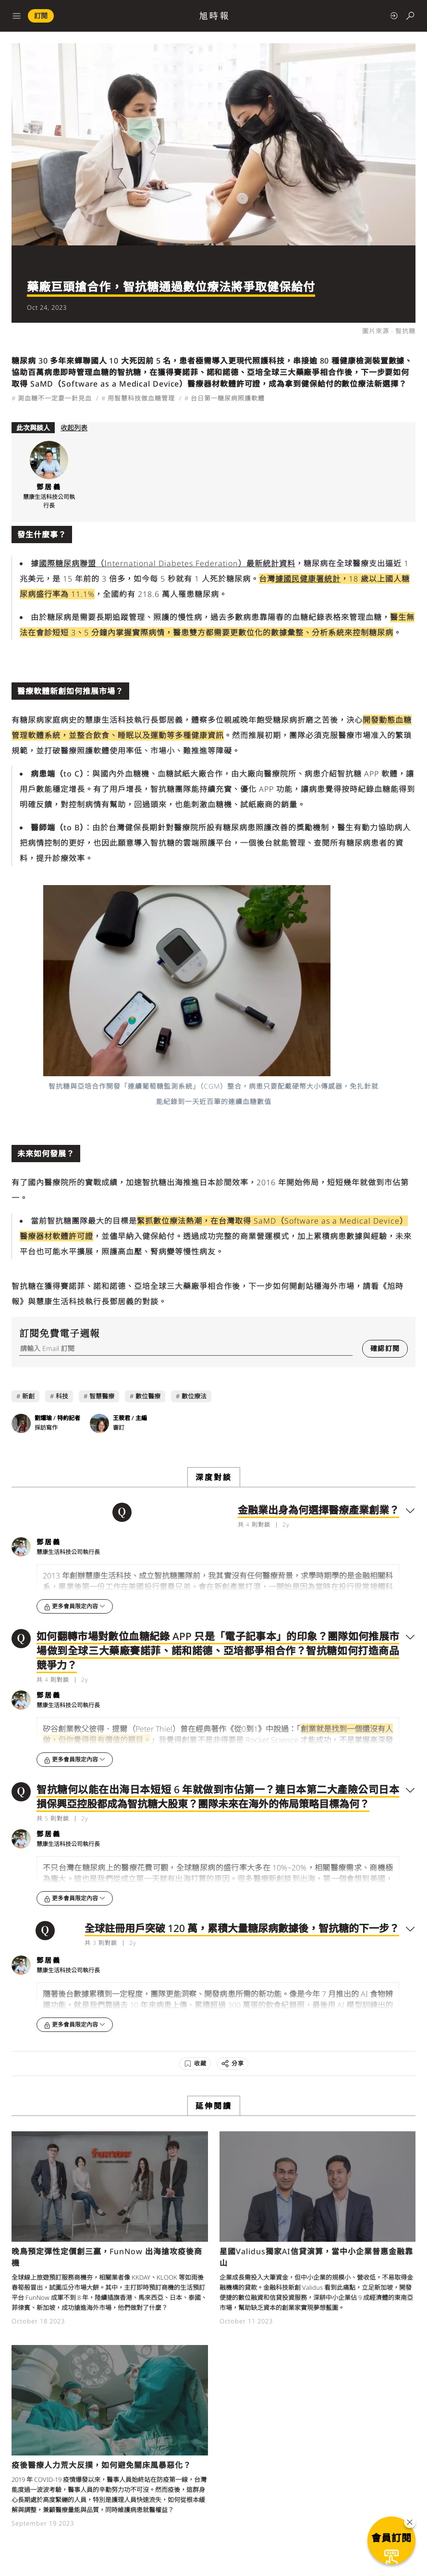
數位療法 (194, 1396)
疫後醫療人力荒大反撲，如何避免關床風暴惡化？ (101, 2465)
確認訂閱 (385, 1348)
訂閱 (41, 15)
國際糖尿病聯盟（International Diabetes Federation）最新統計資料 (167, 563)
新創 (28, 1396)
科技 (62, 1396)
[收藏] (195, 2063)
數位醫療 (147, 1396)
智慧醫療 (101, 1396)
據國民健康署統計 (308, 578)
